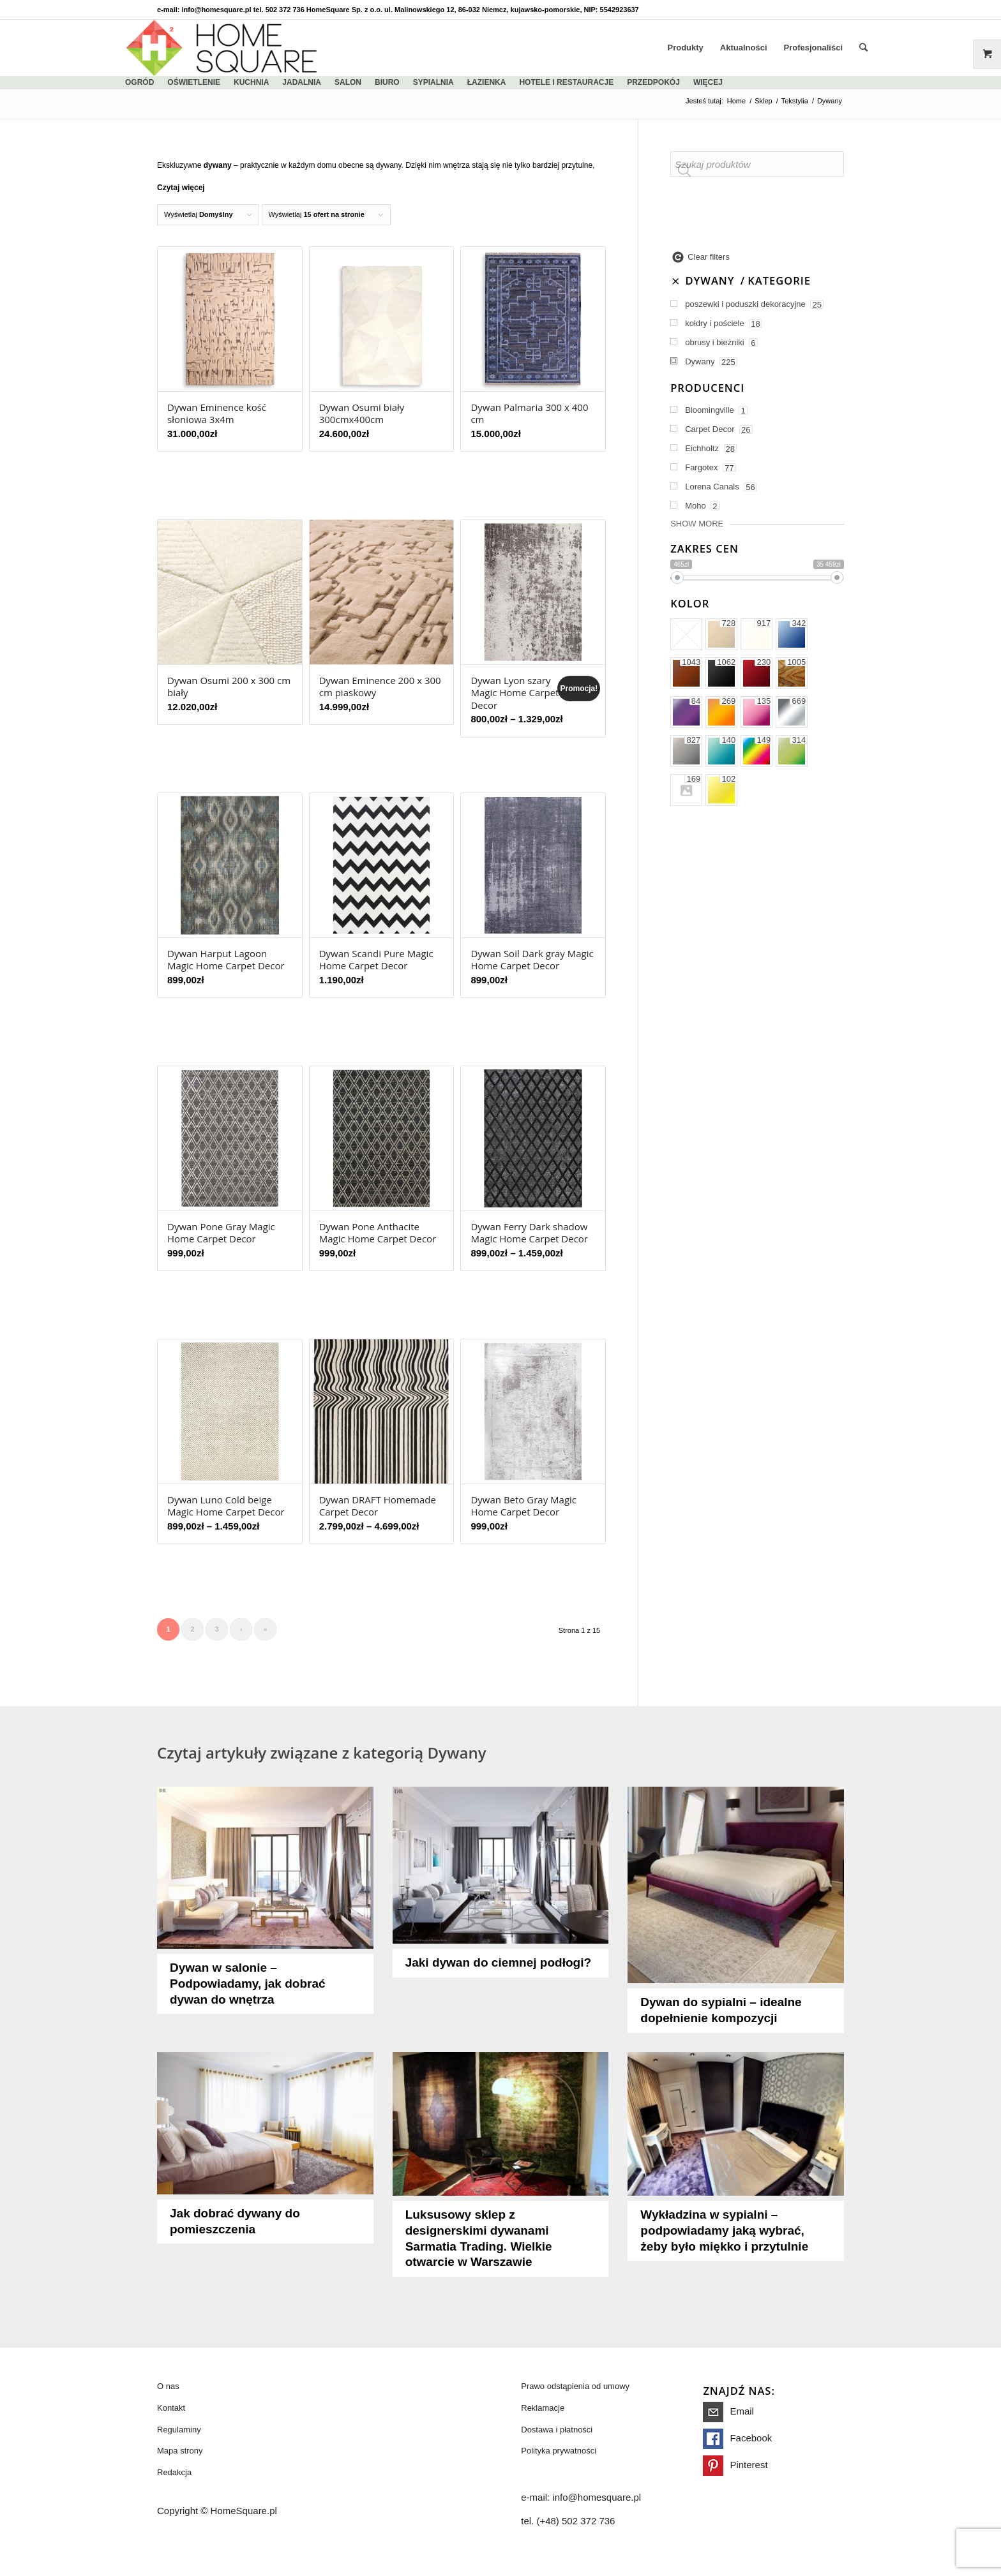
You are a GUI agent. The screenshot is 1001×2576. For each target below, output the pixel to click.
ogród (139, 82)
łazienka (486, 82)
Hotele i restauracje (566, 82)
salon (348, 82)
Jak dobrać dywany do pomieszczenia (235, 2221)
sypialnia (433, 82)
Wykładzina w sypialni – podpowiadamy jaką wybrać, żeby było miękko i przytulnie (724, 2230)
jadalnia (301, 82)
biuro (387, 82)
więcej (708, 82)
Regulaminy (179, 2429)
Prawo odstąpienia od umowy (575, 2386)
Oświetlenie (193, 82)
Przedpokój (653, 82)
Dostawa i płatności (556, 2429)
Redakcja (174, 2472)
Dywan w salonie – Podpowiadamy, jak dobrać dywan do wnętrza (248, 1983)
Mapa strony (180, 2450)
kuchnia (251, 82)
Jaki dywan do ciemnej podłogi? (498, 1962)
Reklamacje (542, 2408)
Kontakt (171, 2408)
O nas (168, 2386)
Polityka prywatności (558, 2450)
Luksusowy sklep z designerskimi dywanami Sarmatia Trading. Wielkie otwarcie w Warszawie (478, 2238)
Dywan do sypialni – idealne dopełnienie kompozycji (720, 2010)
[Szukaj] (863, 48)
